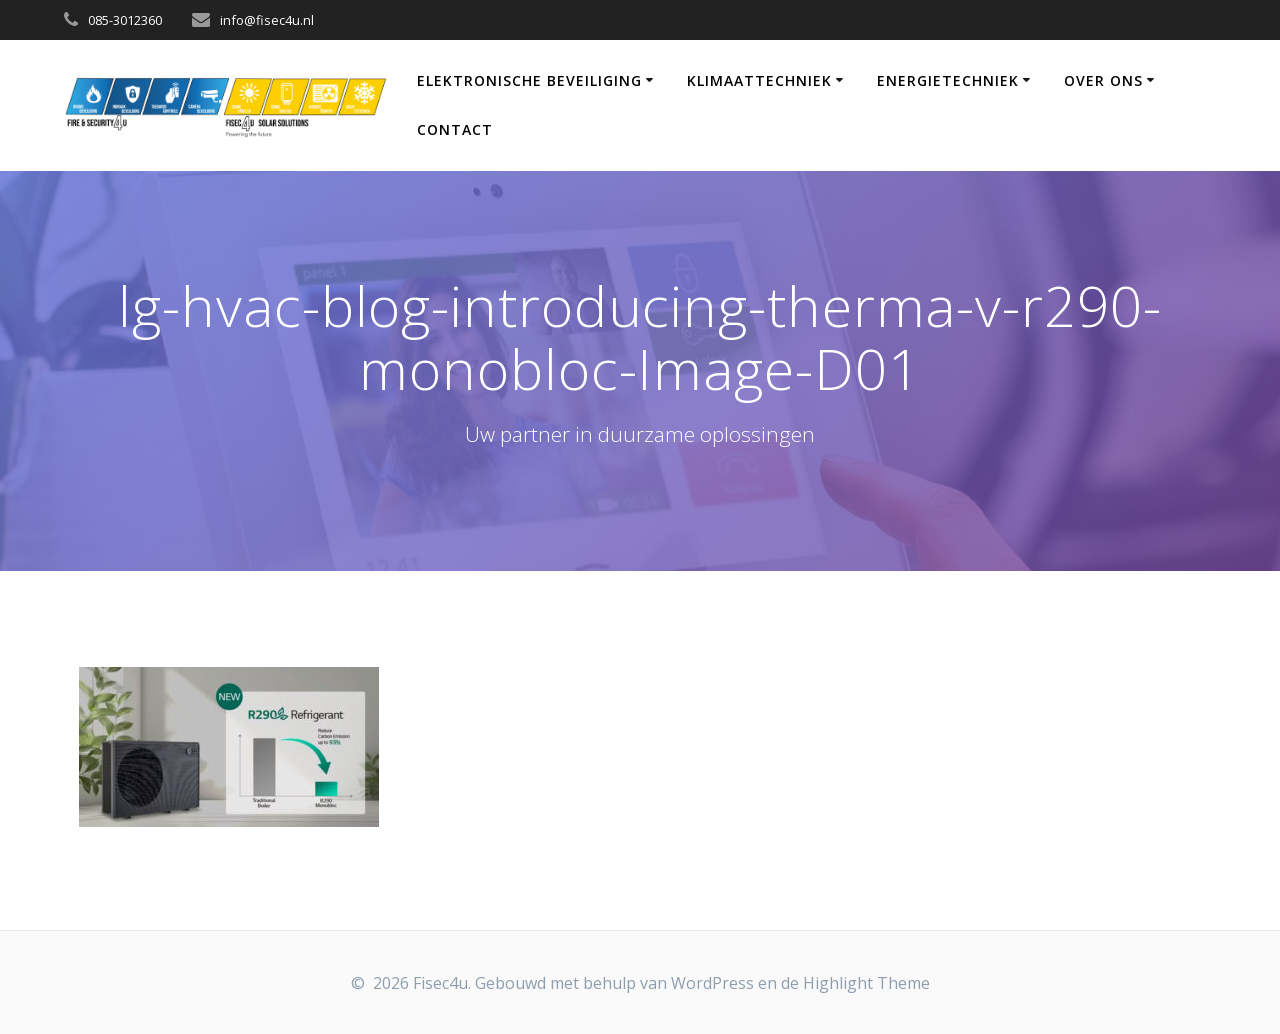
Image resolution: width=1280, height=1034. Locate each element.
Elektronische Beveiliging (529, 80)
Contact (455, 129)
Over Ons (1103, 80)
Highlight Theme (866, 983)
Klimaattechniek (759, 80)
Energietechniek (948, 80)
